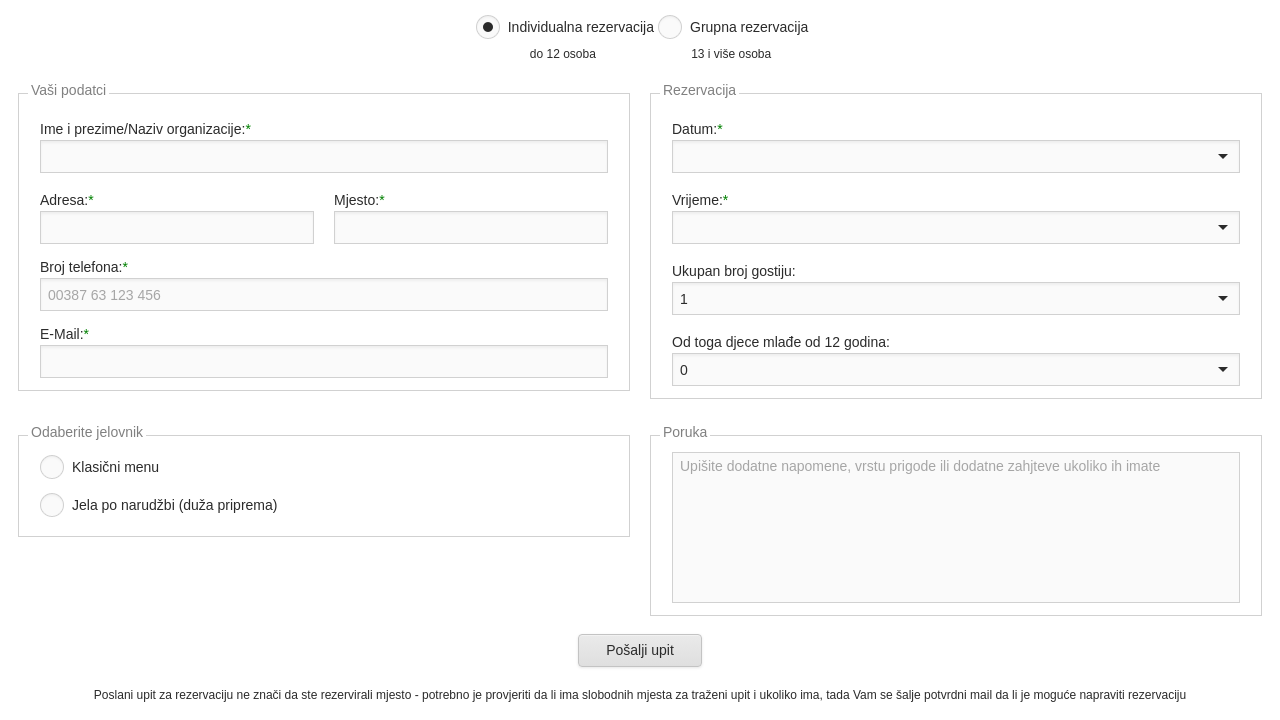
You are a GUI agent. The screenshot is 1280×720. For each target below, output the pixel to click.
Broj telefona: (81, 267)
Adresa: (64, 200)
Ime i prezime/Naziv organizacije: (142, 129)
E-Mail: (62, 334)
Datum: (694, 129)
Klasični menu (115, 467)
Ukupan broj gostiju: (734, 271)
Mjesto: (356, 200)
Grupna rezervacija (749, 27)
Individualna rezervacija (581, 27)
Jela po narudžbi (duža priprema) (174, 505)
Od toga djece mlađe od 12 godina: (781, 342)
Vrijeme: (697, 200)
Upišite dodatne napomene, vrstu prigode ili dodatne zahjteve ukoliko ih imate (956, 527)
